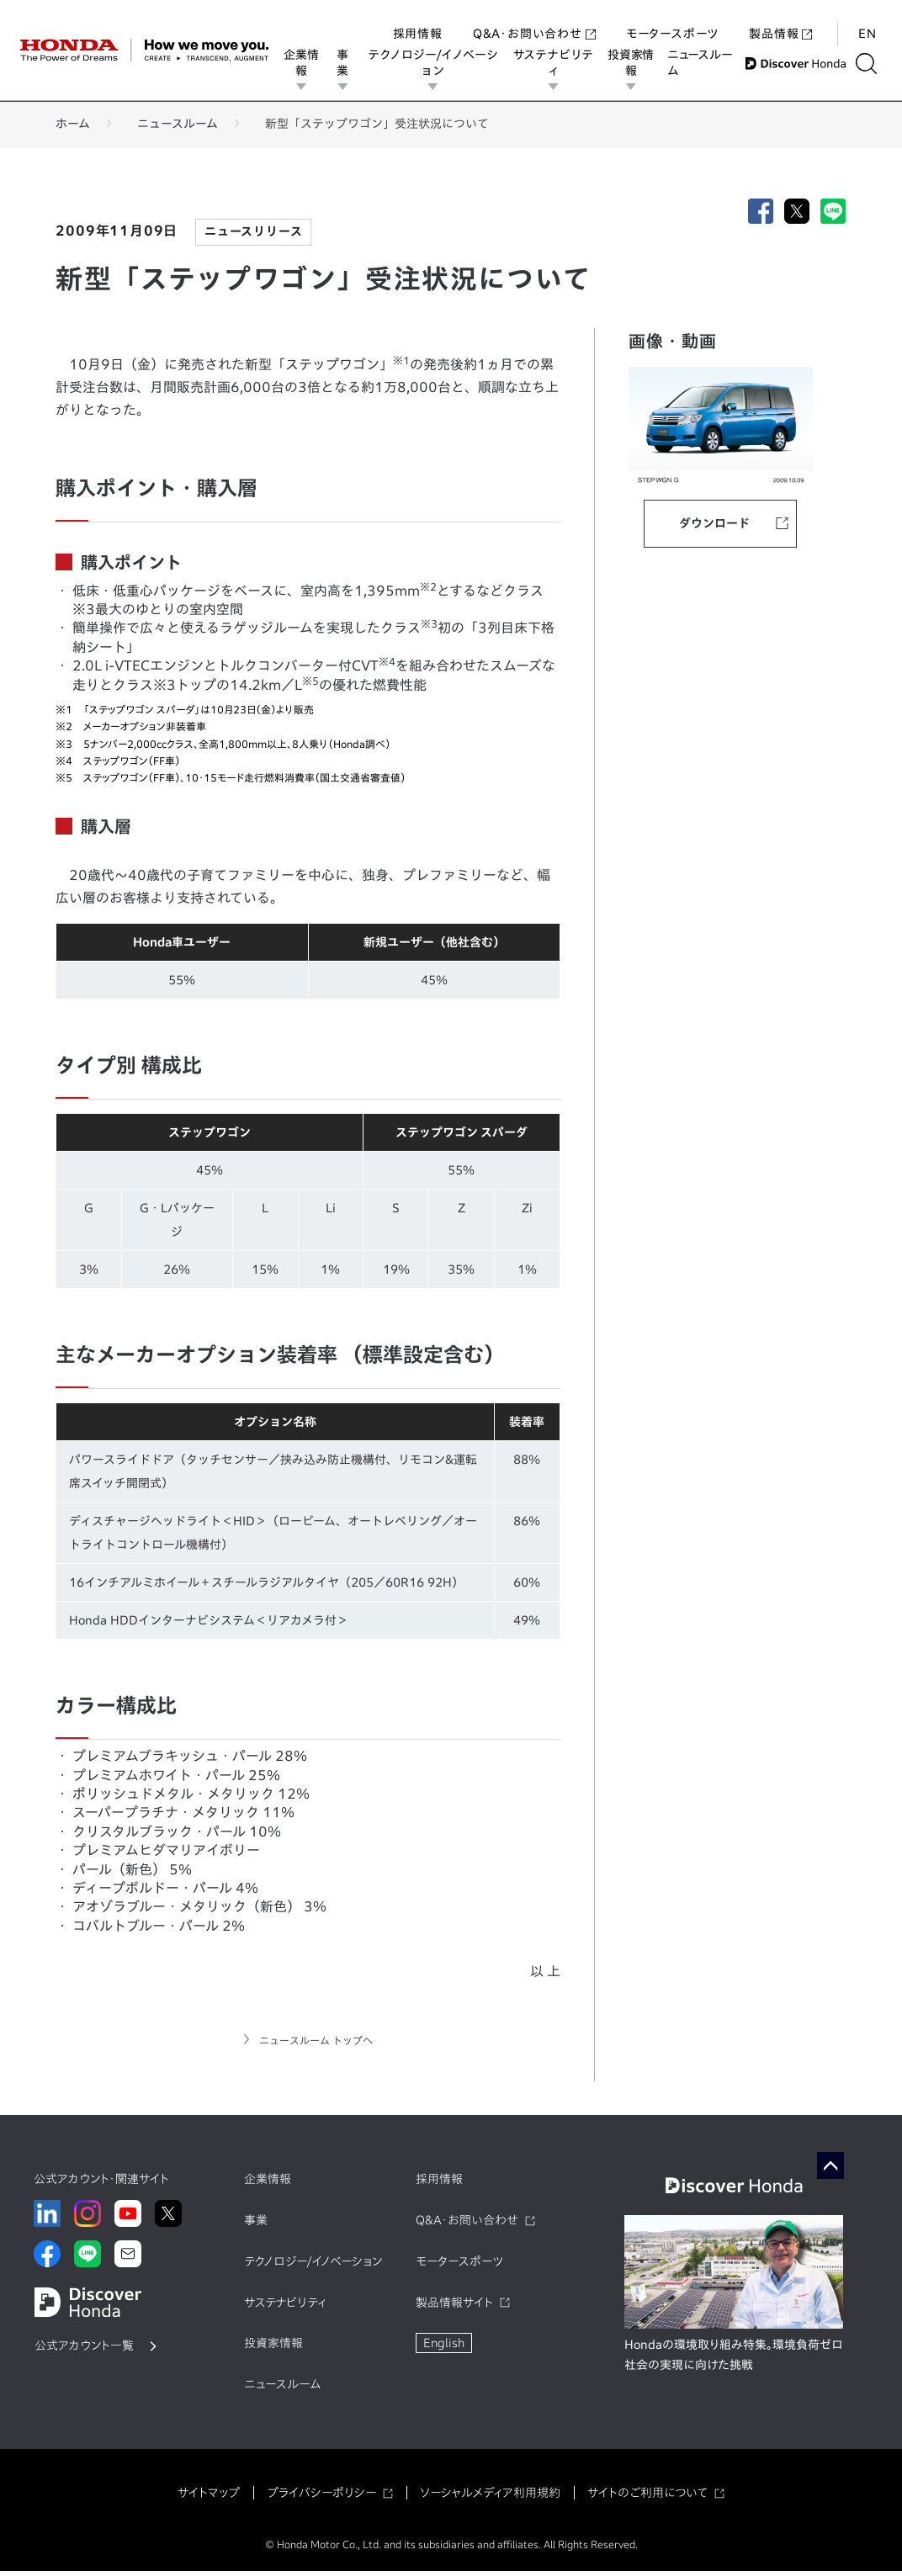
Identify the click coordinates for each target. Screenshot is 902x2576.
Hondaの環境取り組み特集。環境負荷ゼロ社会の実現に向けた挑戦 (733, 2360)
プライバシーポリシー (321, 2497)
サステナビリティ (556, 63)
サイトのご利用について (647, 2497)
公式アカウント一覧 (84, 2350)
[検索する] (872, 63)
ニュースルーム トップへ (315, 2042)
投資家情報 (634, 63)
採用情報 (418, 17)
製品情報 (780, 17)
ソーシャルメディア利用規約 (490, 2497)
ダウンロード (714, 523)
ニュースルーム (703, 63)
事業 (343, 63)
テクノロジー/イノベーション (434, 63)
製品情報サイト (454, 2307)
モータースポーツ (672, 17)
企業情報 (301, 63)
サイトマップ (209, 2497)
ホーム (73, 124)
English (443, 2348)
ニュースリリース (253, 231)
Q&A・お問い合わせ (534, 17)
